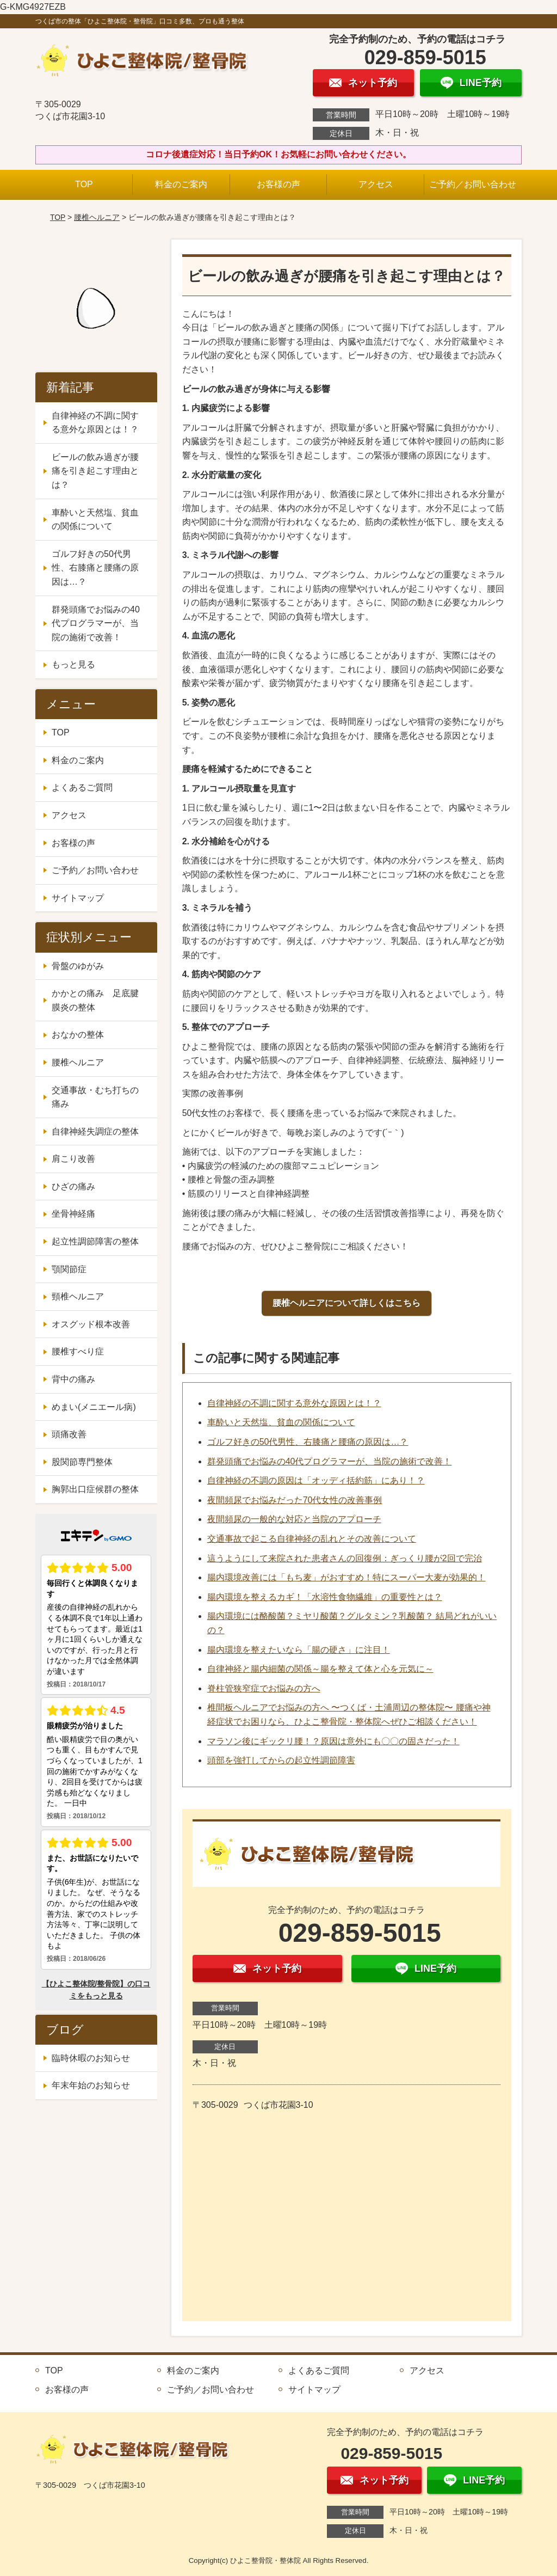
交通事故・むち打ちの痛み (95, 1097)
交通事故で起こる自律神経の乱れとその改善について (311, 1538)
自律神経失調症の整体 (95, 1131)
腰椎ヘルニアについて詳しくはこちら (346, 1303)
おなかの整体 (78, 1034)
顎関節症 (69, 1269)
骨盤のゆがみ (78, 966)
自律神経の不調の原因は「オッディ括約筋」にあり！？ (316, 1480)
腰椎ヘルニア (97, 217)
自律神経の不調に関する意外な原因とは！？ (294, 1403)
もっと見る (73, 664)
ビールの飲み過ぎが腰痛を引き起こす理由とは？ (95, 470)
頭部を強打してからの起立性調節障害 (281, 1760)
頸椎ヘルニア (78, 1296)
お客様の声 (278, 184)
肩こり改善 (73, 1158)
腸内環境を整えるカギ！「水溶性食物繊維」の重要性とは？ (324, 1597)
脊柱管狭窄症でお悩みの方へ (263, 1688)
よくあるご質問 (82, 787)
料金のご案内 (181, 184)
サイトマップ (78, 898)
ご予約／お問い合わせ (472, 184)
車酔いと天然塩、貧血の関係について (281, 1422)
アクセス (375, 184)
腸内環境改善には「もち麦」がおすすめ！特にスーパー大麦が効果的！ (346, 1577)
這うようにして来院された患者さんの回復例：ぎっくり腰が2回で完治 (344, 1558)
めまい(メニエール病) (94, 1407)
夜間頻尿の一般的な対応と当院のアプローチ (294, 1519)
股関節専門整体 (82, 1462)
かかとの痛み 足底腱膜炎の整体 (95, 1000)
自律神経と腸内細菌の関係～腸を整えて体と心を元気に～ (320, 1668)
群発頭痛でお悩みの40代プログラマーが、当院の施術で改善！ (329, 1461)
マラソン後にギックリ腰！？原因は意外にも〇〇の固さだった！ (333, 1741)
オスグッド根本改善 (91, 1324)
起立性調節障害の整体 (95, 1241)
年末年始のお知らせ (91, 2085)
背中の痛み (73, 1379)
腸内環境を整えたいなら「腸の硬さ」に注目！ (298, 1649)
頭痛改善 (69, 1434)
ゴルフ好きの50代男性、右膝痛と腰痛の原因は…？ (308, 1441)
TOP (84, 184)
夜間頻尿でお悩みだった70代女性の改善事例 (294, 1500)
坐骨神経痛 (73, 1213)
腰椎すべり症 (78, 1351)
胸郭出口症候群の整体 (95, 1489)
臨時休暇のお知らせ (91, 2058)
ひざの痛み (73, 1186)
